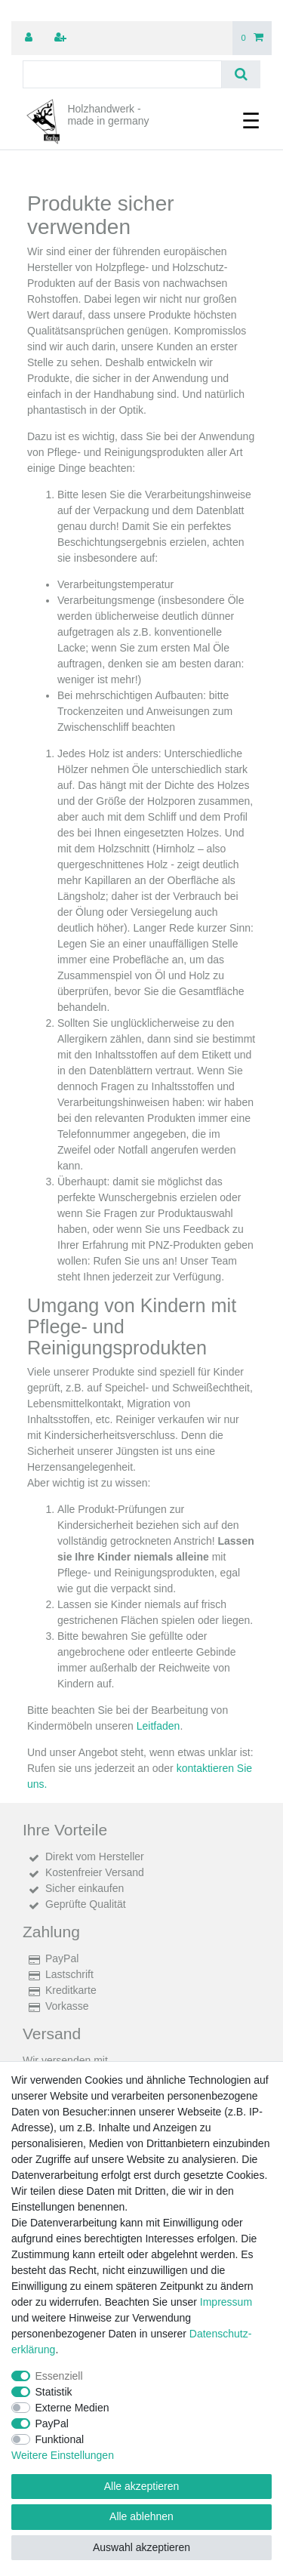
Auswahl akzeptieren (141, 2547)
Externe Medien (72, 2408)
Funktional (60, 2439)
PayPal (52, 2423)
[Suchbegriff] (122, 74)
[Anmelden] (30, 38)
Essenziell (59, 2376)
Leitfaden (158, 1726)
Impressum (226, 2302)
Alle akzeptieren (142, 2486)
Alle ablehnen (141, 2516)
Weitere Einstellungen (62, 2455)
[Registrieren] (62, 38)
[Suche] (241, 74)
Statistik (53, 2392)
